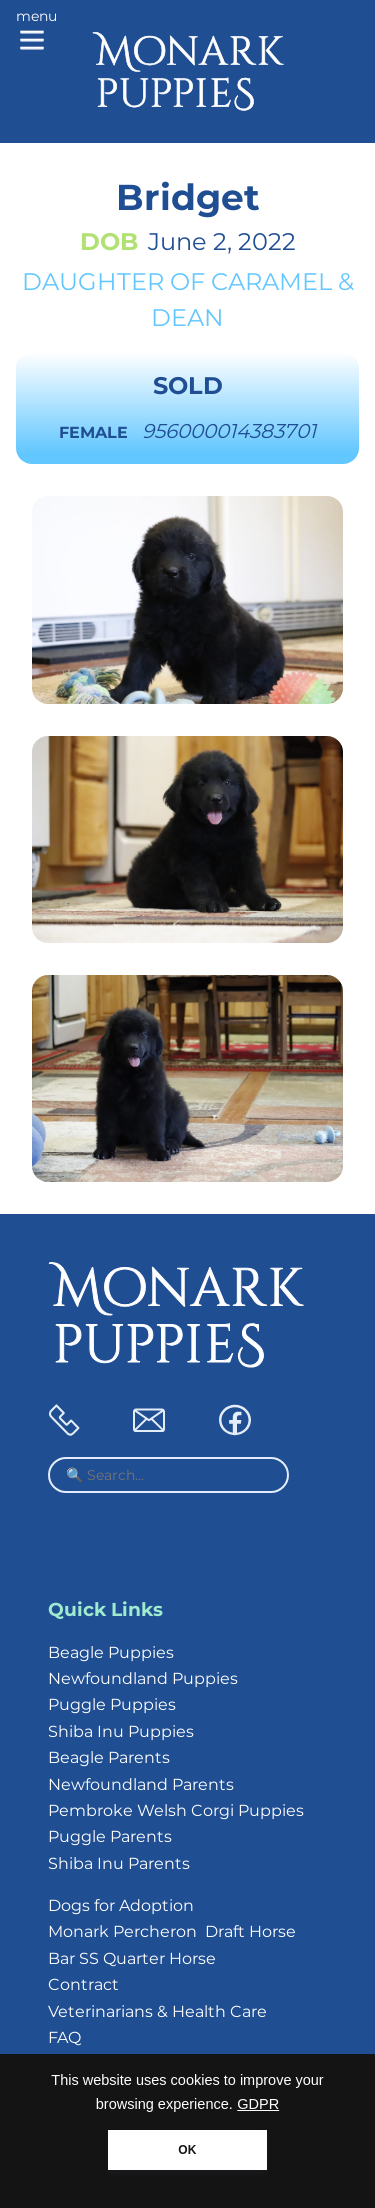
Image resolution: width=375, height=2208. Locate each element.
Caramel (271, 281)
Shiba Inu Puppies (121, 1731)
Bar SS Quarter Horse (132, 1958)
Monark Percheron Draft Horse (172, 1931)
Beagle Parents (109, 1757)
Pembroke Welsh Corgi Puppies (176, 1810)
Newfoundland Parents (141, 1784)
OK (187, 2150)
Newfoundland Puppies (143, 1678)
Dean (187, 317)
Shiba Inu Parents (119, 1863)
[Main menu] (36, 32)
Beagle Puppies (111, 1652)
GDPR (258, 2104)
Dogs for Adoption (121, 1905)
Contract (83, 1984)
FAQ (64, 2037)
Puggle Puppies (112, 1704)
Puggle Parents (110, 1836)
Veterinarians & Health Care (157, 2011)
